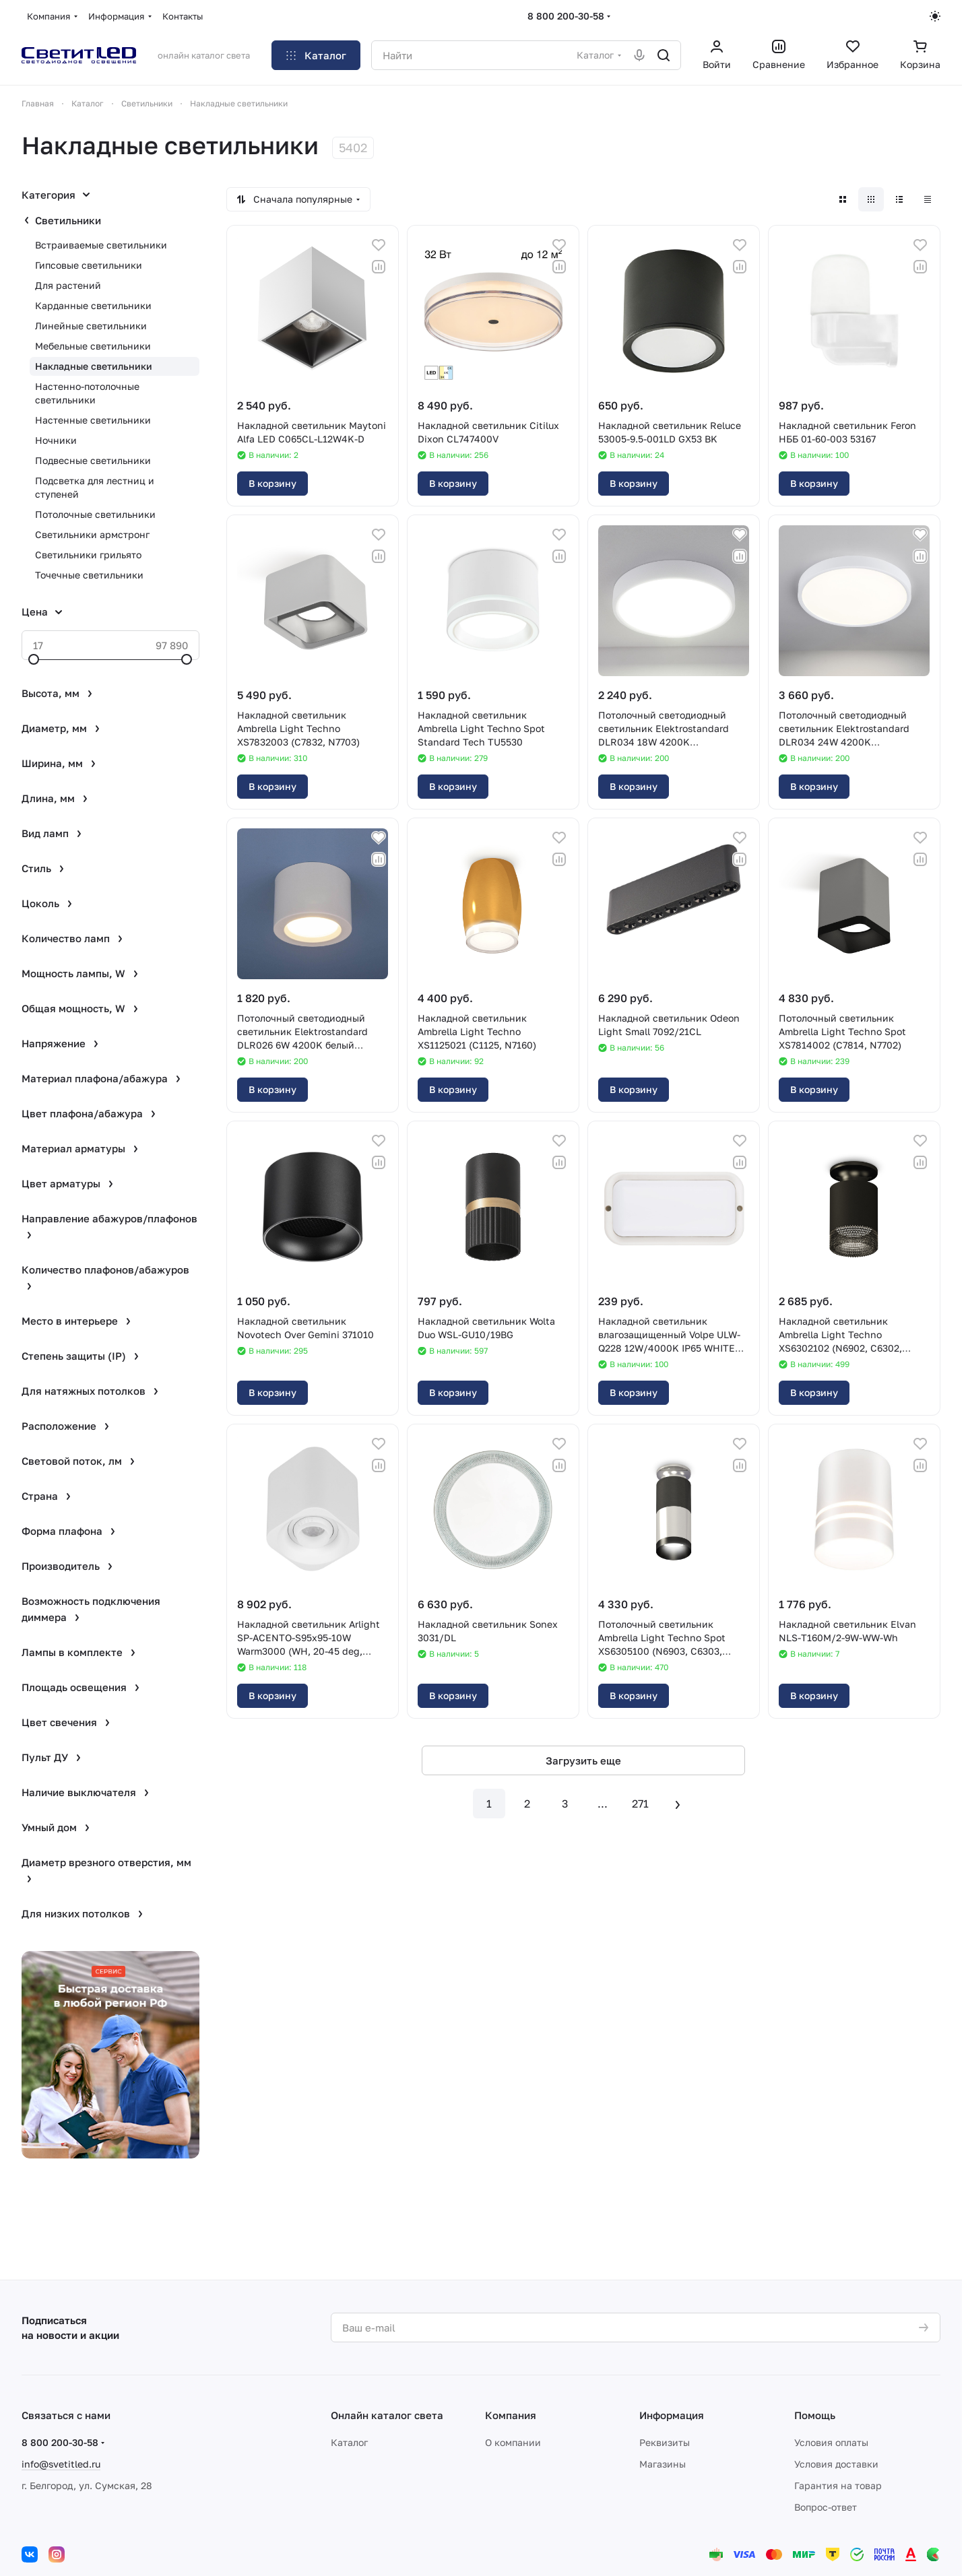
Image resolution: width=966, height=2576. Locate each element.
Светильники (68, 220)
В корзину (272, 483)
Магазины (662, 2464)
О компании (513, 2442)
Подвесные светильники (93, 460)
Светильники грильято (88, 554)
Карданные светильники (93, 305)
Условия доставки (836, 2464)
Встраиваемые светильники (101, 245)
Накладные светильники (93, 366)
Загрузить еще (583, 1760)
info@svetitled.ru (61, 2464)
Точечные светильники (89, 575)
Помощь (814, 2415)
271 (640, 1803)
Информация (671, 2415)
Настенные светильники (93, 420)
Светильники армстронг (92, 534)
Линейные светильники (91, 325)
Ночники (56, 440)
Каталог (349, 2442)
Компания (510, 2415)
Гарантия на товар (838, 2485)
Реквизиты (664, 2442)
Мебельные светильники (93, 346)
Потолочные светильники (95, 514)
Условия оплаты (831, 2442)
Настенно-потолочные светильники (87, 393)
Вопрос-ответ (825, 2507)
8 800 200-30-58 (565, 16)
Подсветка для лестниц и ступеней (94, 487)
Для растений (68, 285)
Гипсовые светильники (88, 265)
